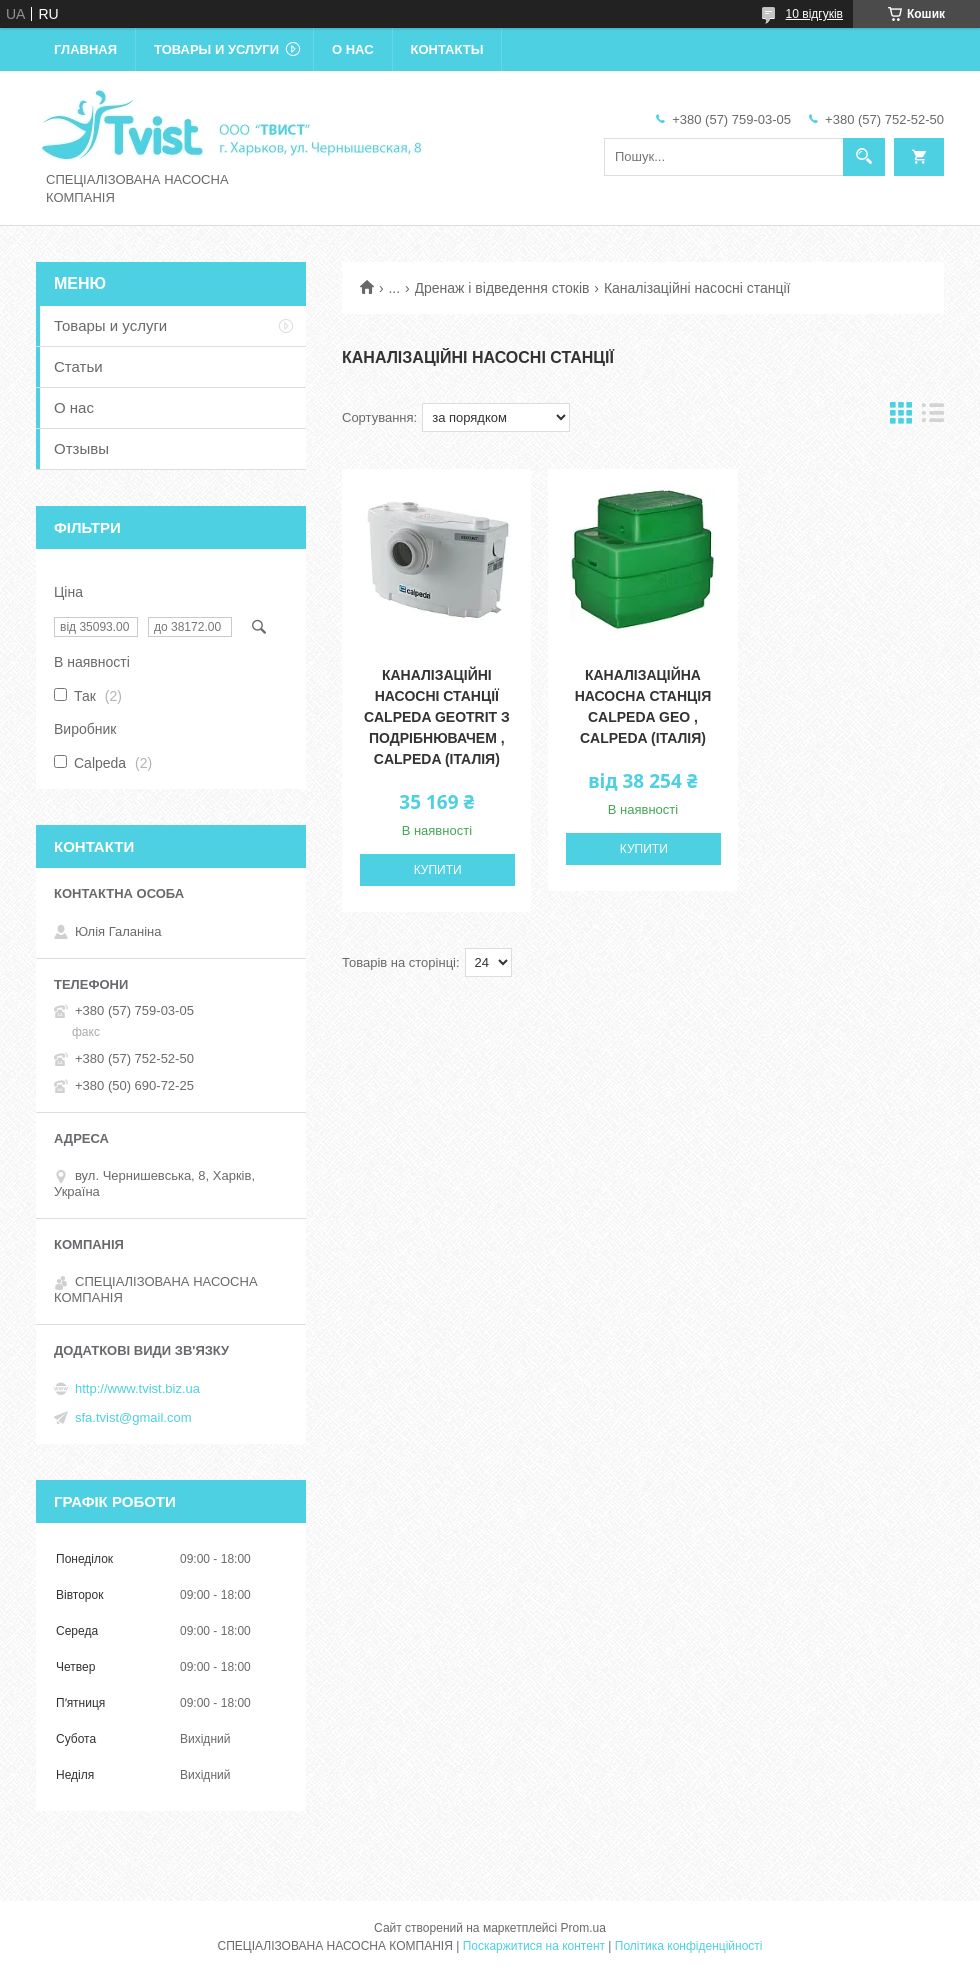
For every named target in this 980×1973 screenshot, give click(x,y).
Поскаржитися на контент (534, 1946)
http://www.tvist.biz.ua (137, 1388)
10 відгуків (814, 14)
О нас (353, 49)
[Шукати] (864, 157)
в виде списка (933, 417)
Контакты (447, 49)
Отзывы (81, 448)
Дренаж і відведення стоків (502, 288)
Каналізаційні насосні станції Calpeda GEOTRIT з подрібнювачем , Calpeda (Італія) (437, 717)
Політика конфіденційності (689, 1946)
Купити (438, 870)
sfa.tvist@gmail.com (133, 1417)
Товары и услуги (216, 49)
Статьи (78, 366)
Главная (85, 49)
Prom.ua (583, 1928)
